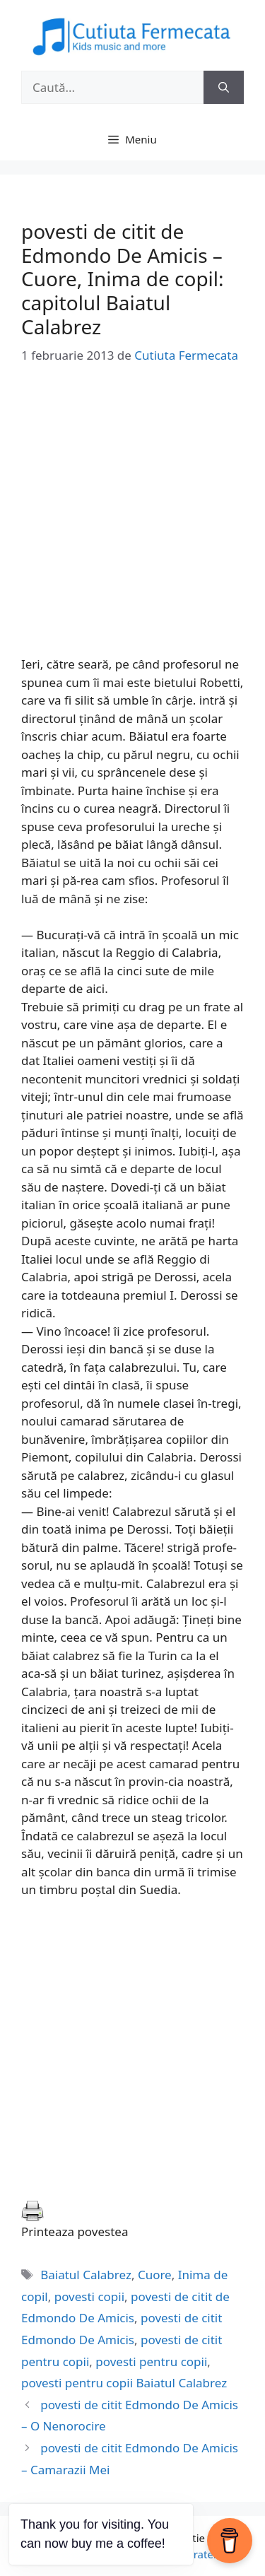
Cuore (155, 2274)
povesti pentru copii (151, 2361)
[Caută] (224, 88)
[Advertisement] (132, 522)
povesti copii (89, 2296)
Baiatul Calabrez (85, 2274)
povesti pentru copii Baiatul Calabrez (124, 2383)
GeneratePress (203, 2554)
